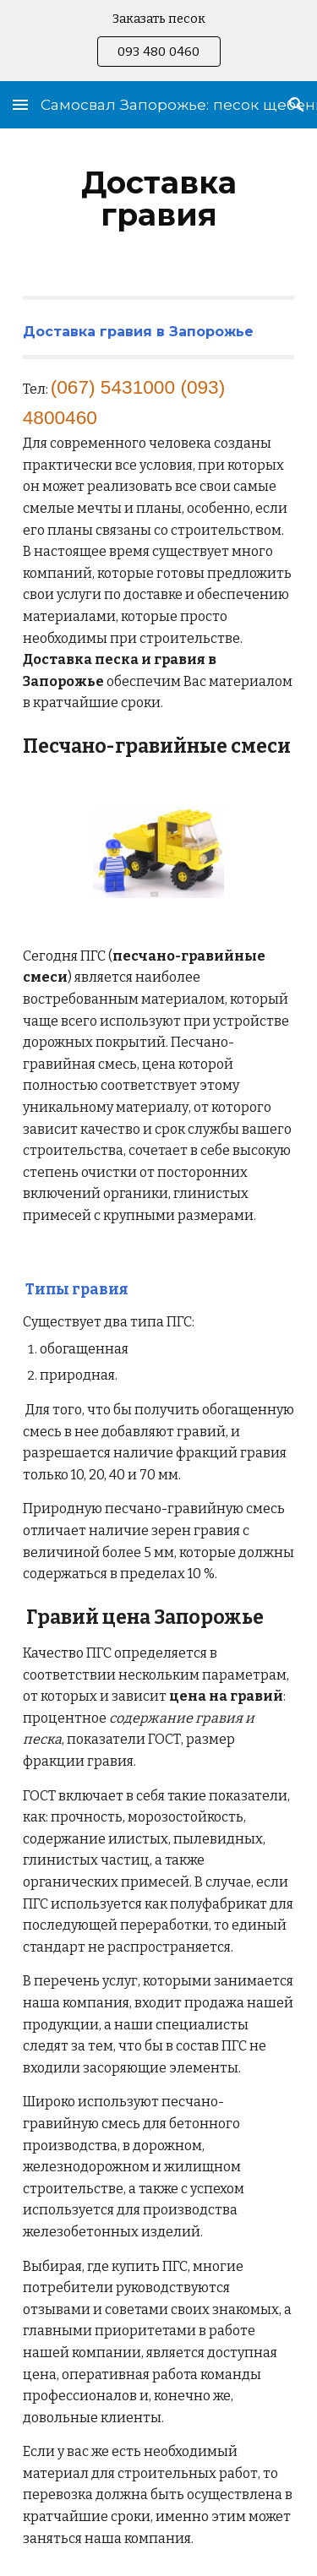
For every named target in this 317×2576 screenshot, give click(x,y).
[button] (20, 104)
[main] (159, 198)
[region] (158, 40)
